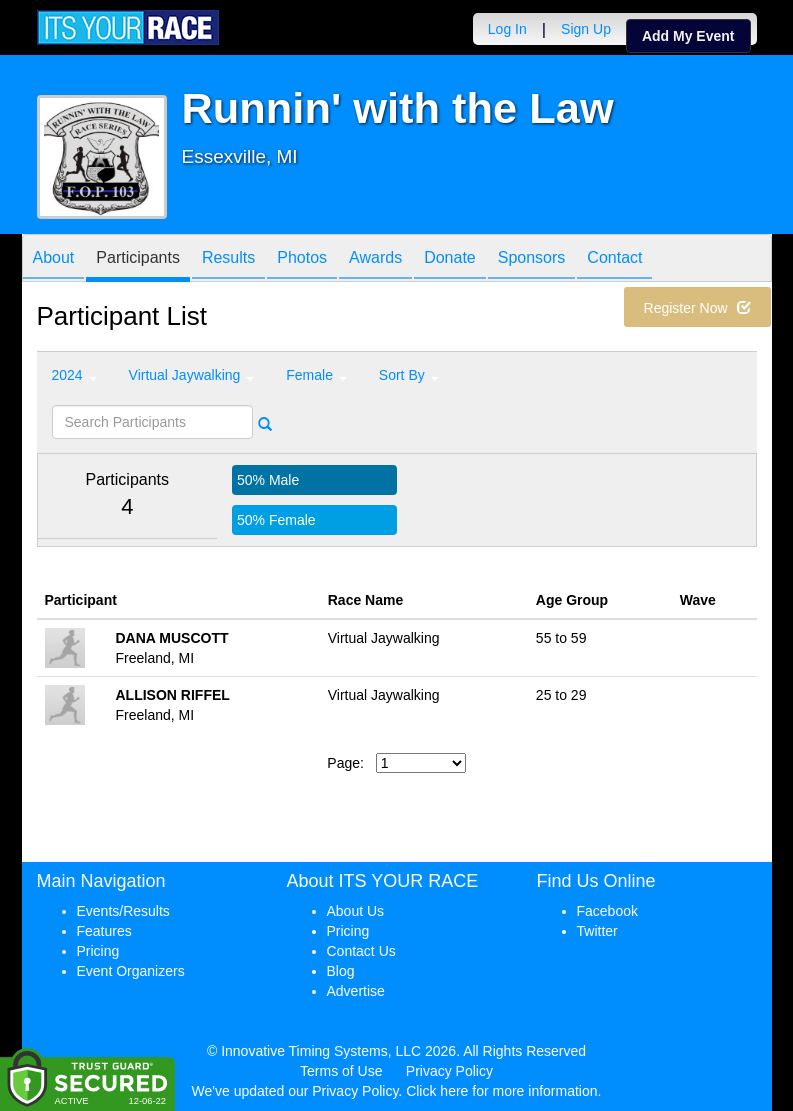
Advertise (356, 991)
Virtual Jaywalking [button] (192, 375)
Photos (302, 259)
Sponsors (532, 259)
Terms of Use (341, 1071)
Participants (138, 259)
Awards (375, 259)
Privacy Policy (449, 1071)
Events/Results (123, 911)
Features (104, 931)
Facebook (607, 911)
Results (228, 259)
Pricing (98, 951)
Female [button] (316, 375)
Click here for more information (501, 1091)
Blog (341, 971)
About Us (356, 911)
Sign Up (586, 29)
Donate (450, 259)
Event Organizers (131, 971)
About (54, 259)
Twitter (597, 931)
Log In (507, 29)
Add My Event (688, 36)
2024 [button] (74, 375)
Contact (614, 259)
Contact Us (361, 951)
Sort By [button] (409, 375)
